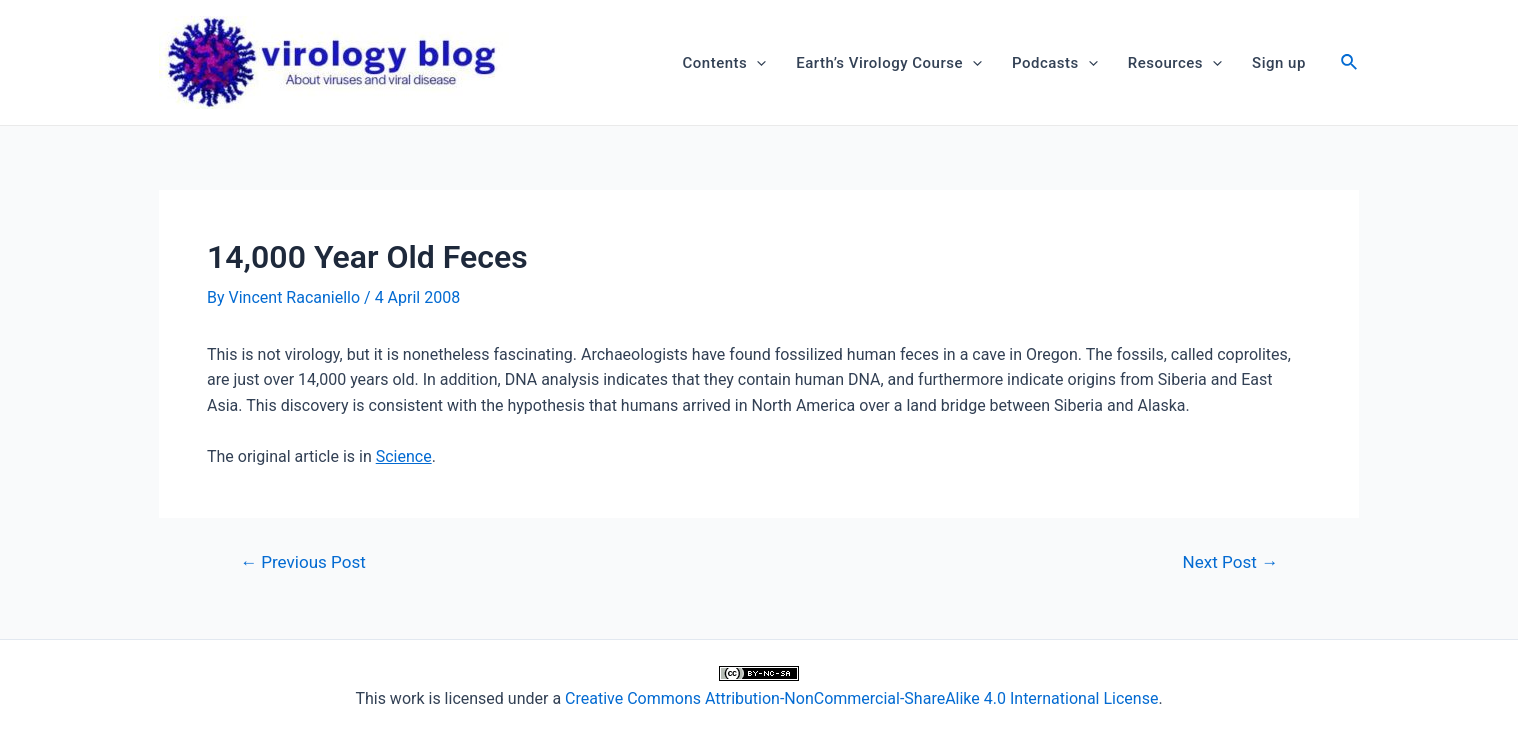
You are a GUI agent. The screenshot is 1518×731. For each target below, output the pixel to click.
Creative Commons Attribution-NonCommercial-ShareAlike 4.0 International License (861, 698)
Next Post (1230, 562)
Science (404, 456)
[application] (756, 63)
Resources (1175, 63)
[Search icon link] (1350, 64)
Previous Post (303, 562)
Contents (725, 63)
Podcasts (1055, 63)
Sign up (1279, 63)
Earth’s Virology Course (889, 63)
